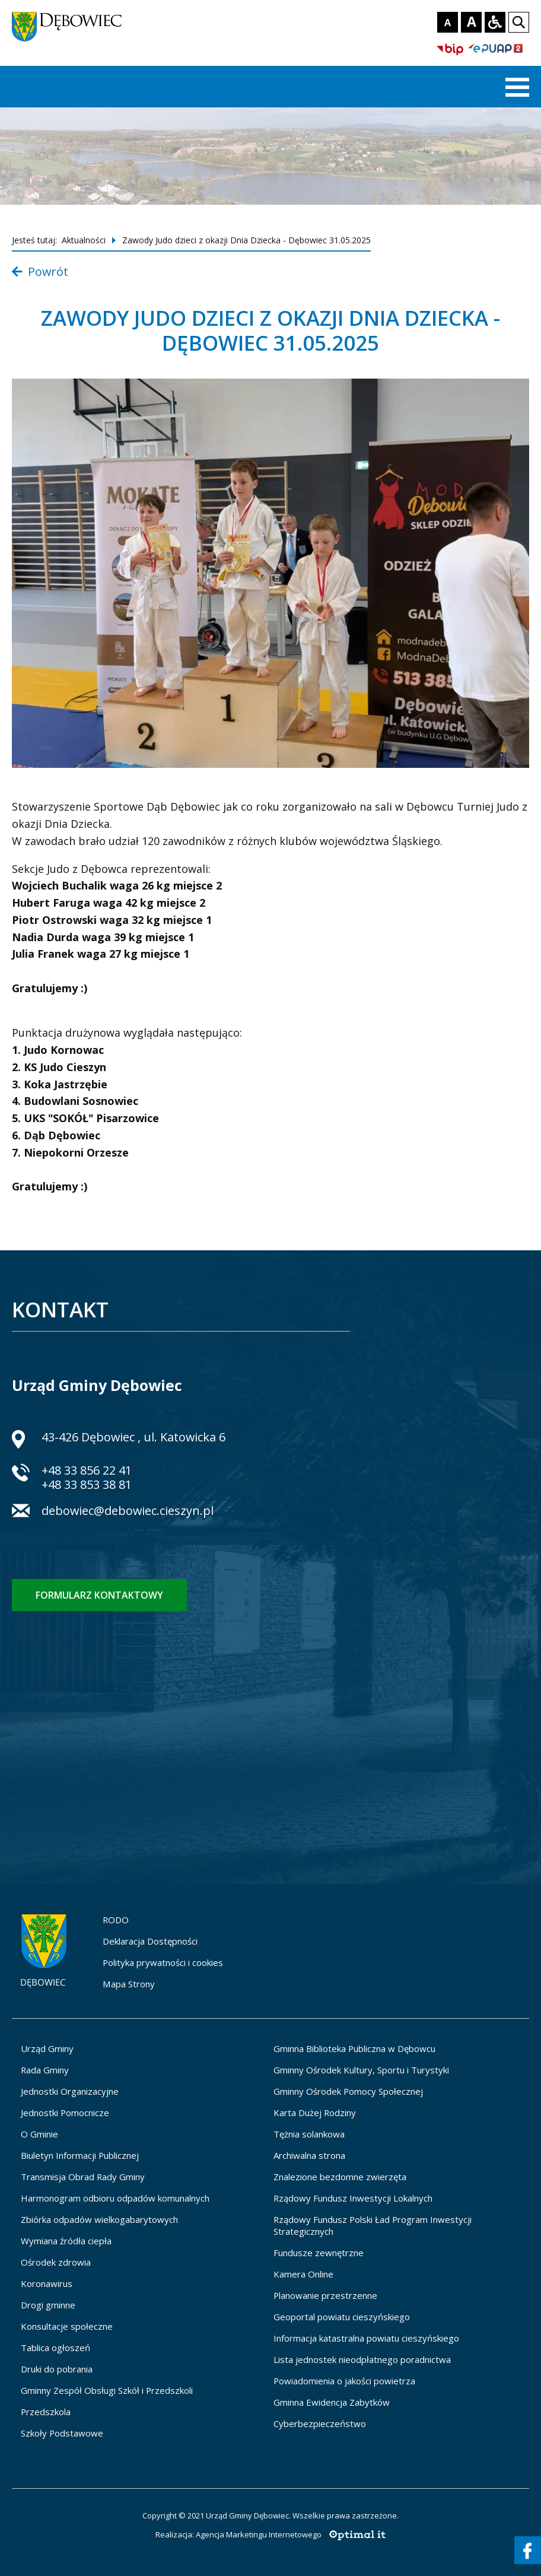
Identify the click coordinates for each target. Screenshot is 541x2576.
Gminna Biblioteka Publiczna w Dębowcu (354, 2048)
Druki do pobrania (57, 2369)
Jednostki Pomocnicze (65, 2112)
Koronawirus (46, 2283)
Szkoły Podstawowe (62, 2433)
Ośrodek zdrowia (56, 2262)
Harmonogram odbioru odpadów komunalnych (115, 2198)
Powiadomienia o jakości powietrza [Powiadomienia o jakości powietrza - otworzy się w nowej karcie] (344, 2381)
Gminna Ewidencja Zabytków (331, 2402)
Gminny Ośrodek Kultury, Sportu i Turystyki (361, 2070)
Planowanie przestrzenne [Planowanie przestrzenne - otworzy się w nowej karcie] (325, 2295)
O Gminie (39, 2134)
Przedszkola (46, 2412)
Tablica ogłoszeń (55, 2347)
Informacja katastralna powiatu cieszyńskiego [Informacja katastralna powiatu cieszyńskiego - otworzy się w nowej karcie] (366, 2338)
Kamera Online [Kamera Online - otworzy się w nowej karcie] (303, 2274)
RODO (116, 1920)
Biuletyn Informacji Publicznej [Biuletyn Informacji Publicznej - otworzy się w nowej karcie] (80, 2155)
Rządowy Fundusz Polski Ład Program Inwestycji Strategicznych (372, 2225)
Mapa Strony (129, 1984)
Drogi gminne (48, 2305)
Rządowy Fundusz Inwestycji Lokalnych (352, 2198)
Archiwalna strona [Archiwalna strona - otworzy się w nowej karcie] (309, 2155)
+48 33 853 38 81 (87, 1484)
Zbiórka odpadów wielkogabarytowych (99, 2219)
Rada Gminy (45, 2070)
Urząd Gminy (47, 2048)
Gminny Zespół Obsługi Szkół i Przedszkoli (107, 2390)
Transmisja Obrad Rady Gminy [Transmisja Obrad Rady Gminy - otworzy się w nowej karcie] (83, 2177)
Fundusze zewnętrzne (318, 2253)
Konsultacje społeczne (67, 2326)
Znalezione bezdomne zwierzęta (339, 2177)
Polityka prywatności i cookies (163, 1962)
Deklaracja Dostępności (150, 1941)
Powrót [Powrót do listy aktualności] (40, 271)
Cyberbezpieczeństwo (319, 2423)
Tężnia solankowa (309, 2134)
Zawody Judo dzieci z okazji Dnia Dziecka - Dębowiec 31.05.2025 (246, 240)
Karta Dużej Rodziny (314, 2112)
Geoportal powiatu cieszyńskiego (341, 2317)
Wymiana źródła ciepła (66, 2241)
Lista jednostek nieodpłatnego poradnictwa (362, 2359)
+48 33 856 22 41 (87, 1470)
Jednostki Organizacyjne (70, 2091)
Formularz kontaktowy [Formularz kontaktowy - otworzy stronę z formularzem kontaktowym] (99, 1595)
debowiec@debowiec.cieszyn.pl (128, 1512)
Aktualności (84, 240)
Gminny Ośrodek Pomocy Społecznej (348, 2091)
